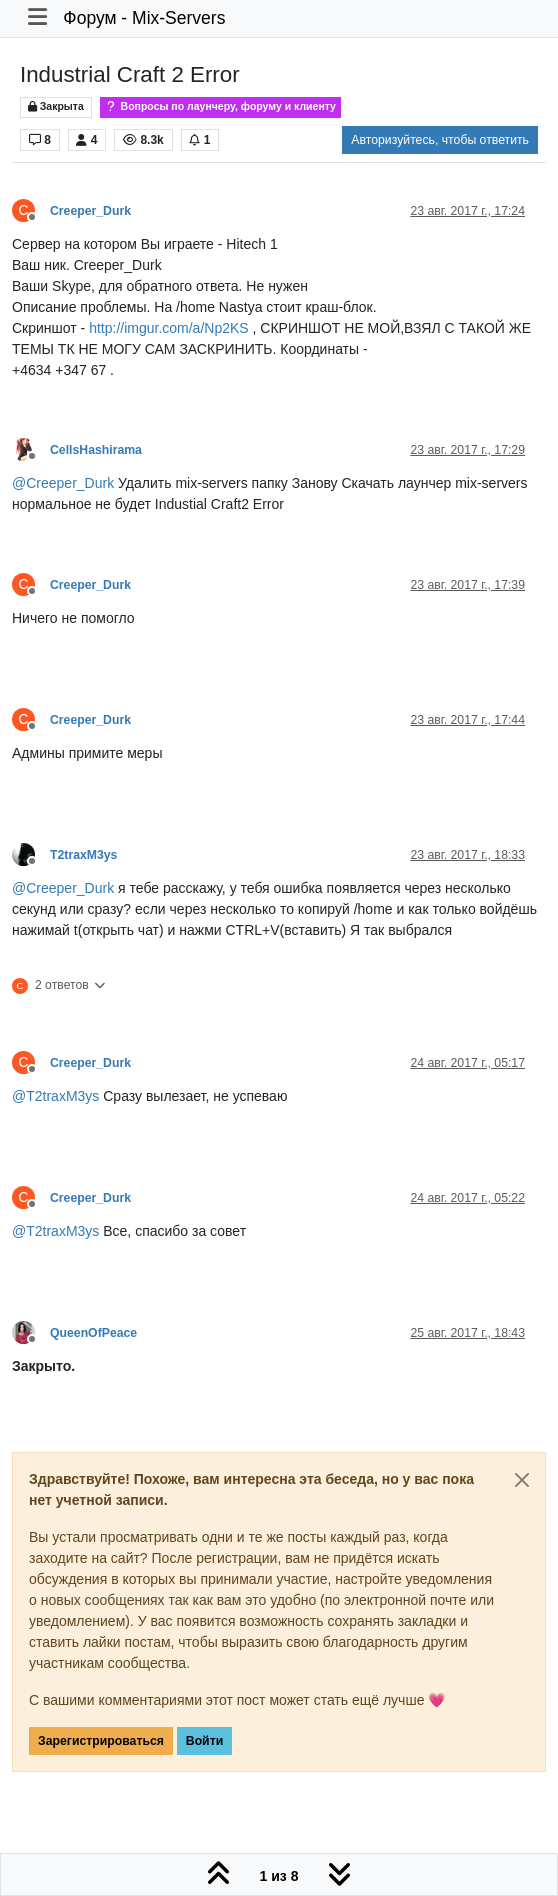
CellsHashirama (96, 450)
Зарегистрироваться (101, 1741)
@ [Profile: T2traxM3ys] (55, 1096)
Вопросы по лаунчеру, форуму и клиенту (220, 106)
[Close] (522, 1480)
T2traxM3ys (83, 855)
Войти (204, 1741)
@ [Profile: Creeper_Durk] (63, 483)
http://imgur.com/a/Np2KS (169, 328)
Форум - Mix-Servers (144, 18)
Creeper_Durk (90, 211)
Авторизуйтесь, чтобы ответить (440, 140)
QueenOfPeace (93, 1333)
